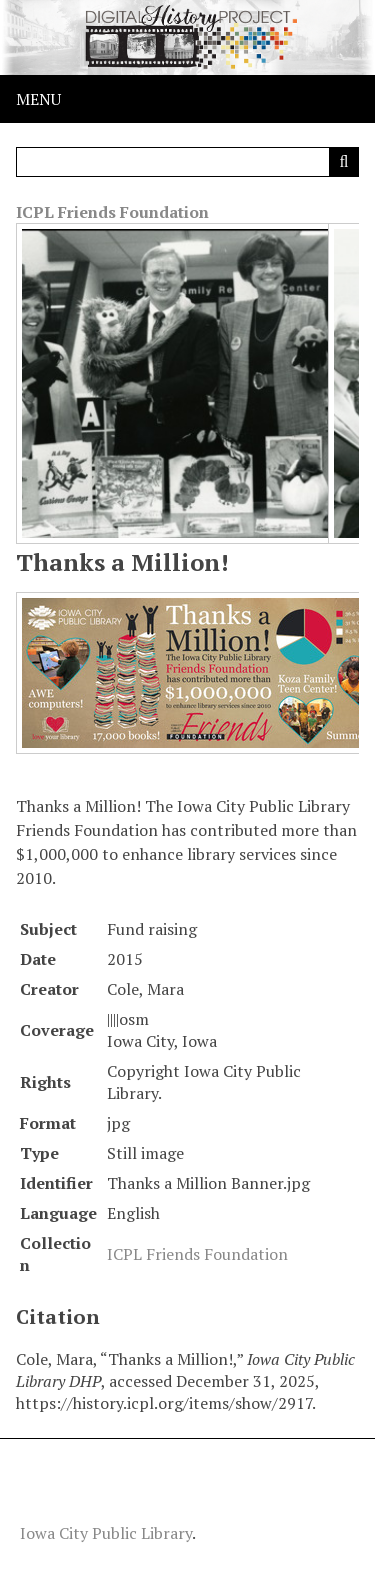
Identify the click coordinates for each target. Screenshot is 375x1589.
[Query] (187, 162)
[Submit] (344, 162)
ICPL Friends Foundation (112, 212)
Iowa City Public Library (106, 1533)
